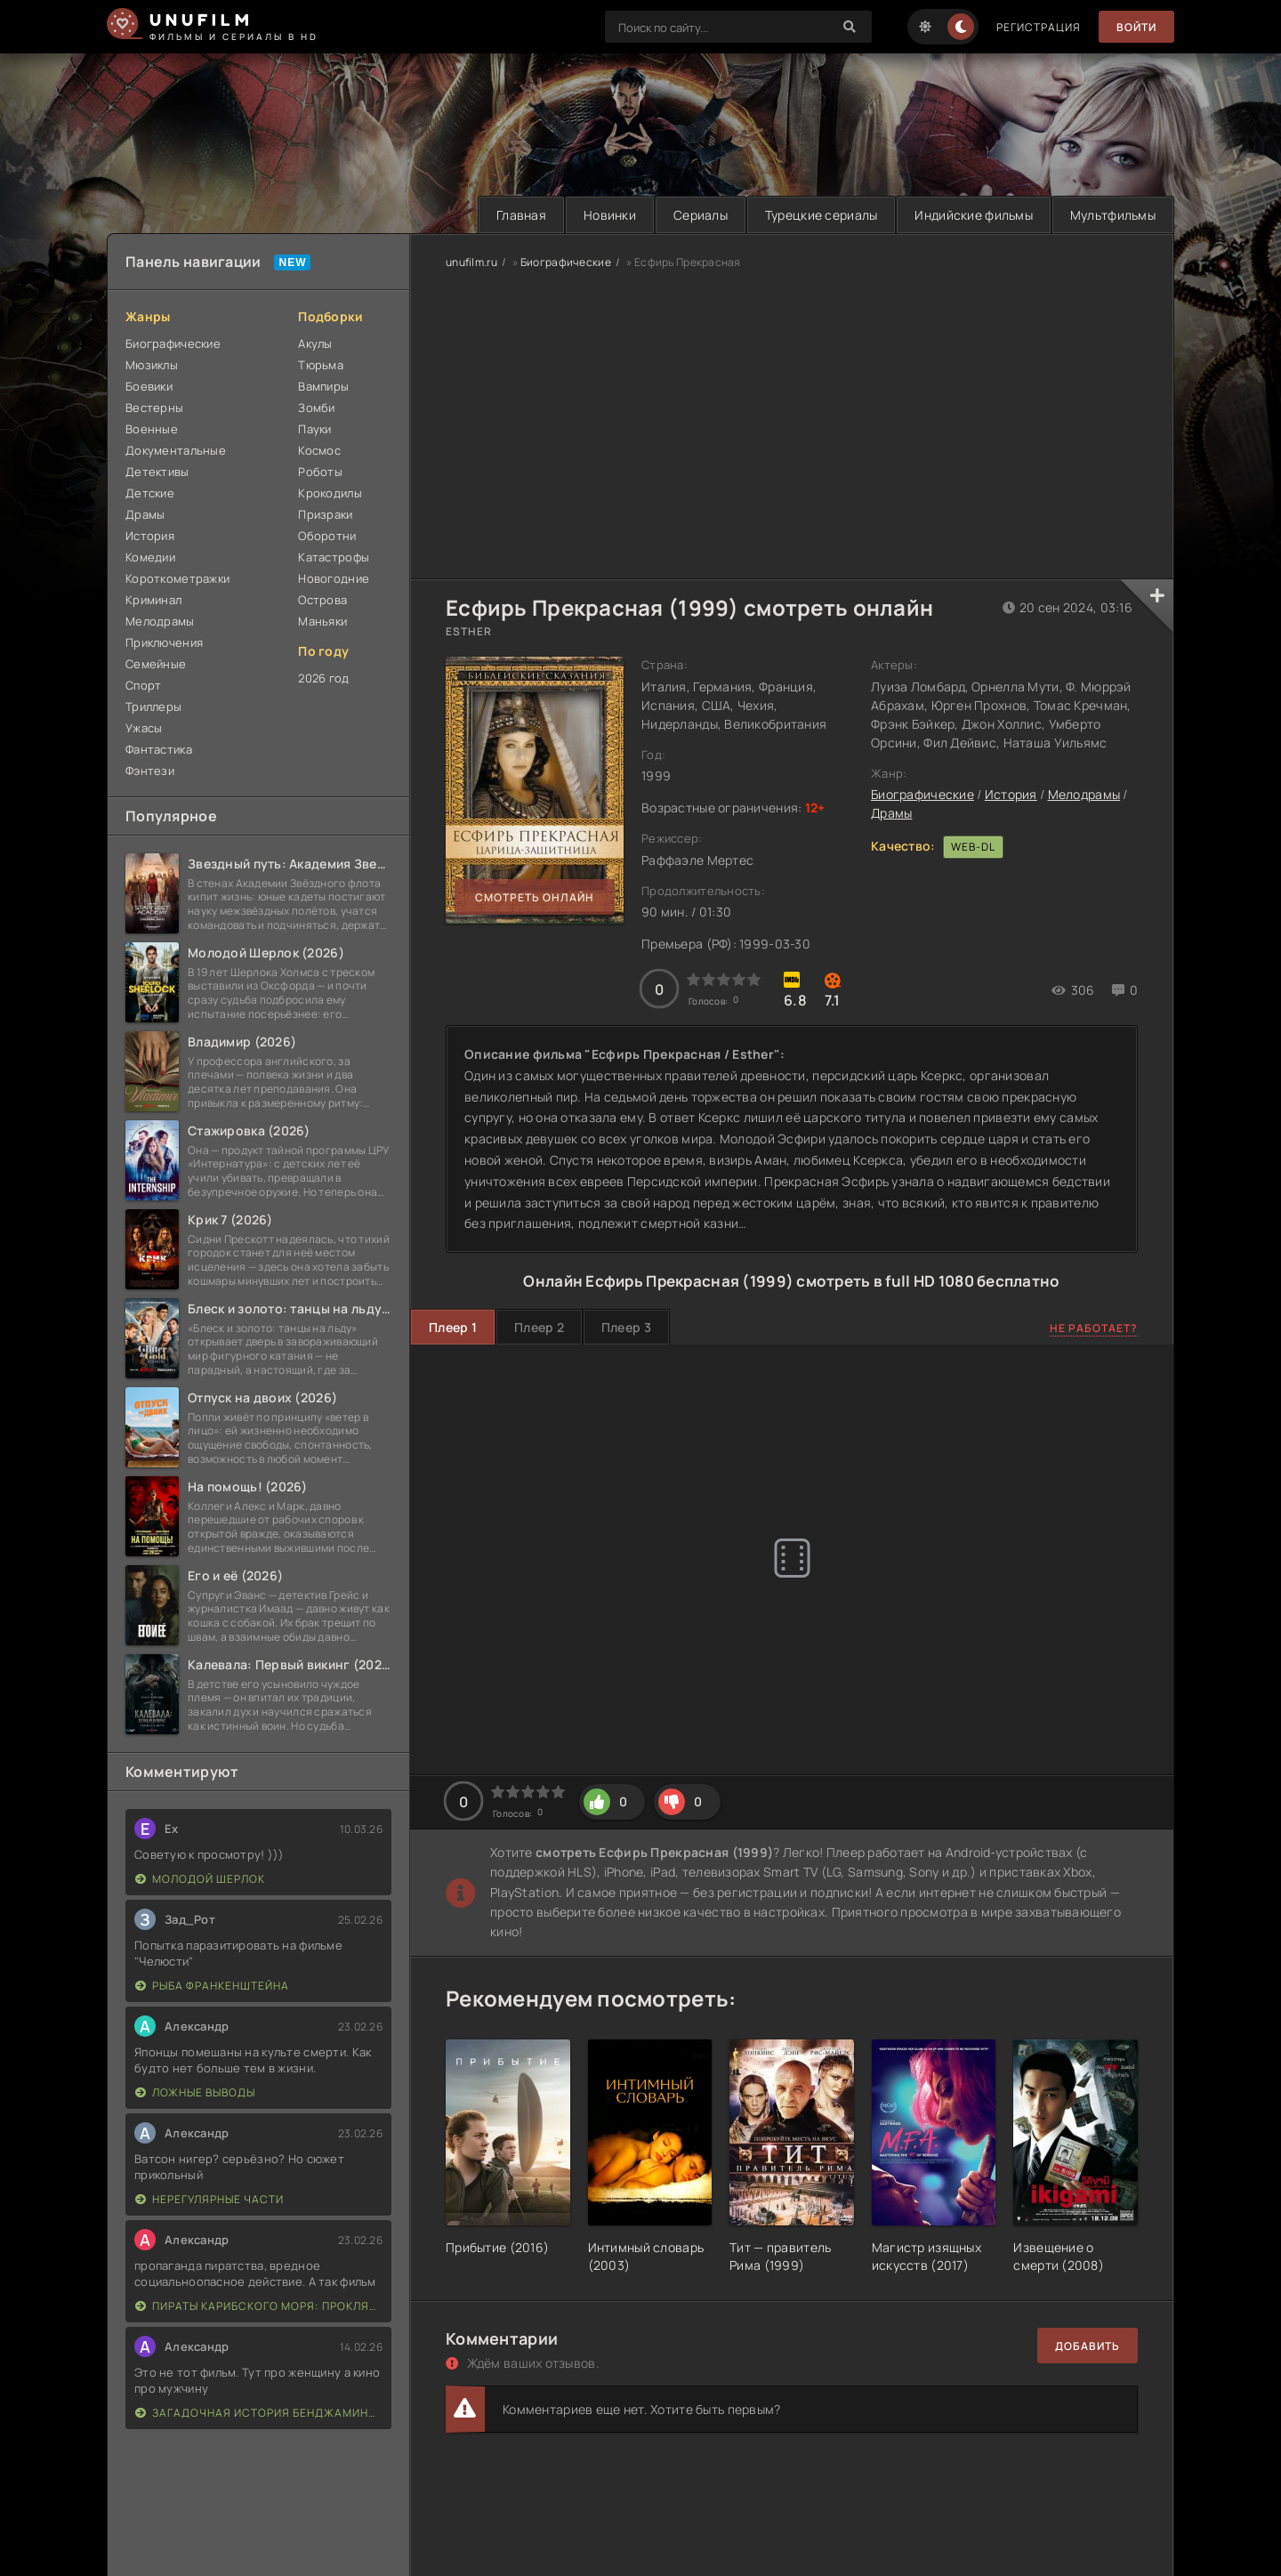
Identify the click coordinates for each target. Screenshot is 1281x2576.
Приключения (164, 642)
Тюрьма (320, 365)
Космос (319, 450)
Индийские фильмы (973, 214)
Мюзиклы (151, 365)
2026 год (323, 678)
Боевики (149, 386)
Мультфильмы (1113, 214)
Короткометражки (177, 578)
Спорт (143, 685)
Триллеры (153, 707)
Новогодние (333, 578)
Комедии (150, 557)
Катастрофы (333, 557)
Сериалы (700, 214)
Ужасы (143, 728)
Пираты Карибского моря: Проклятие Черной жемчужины (259, 2306)
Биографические (173, 343)
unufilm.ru (471, 262)
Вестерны (154, 408)
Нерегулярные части (209, 2199)
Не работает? (1094, 1328)
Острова (322, 600)
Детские (149, 493)
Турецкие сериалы (821, 214)
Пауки (314, 429)
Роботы (320, 472)
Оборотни (327, 536)
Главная (521, 214)
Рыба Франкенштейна (212, 1985)
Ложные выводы (195, 2092)
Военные (151, 429)
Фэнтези (149, 771)
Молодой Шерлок (200, 1878)
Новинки (610, 214)
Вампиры (323, 386)
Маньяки (322, 621)
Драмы (145, 514)
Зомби (316, 408)
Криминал (153, 600)
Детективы (157, 472)
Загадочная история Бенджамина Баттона (259, 2412)
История (149, 536)
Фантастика (158, 749)
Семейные (155, 664)
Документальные (175, 450)
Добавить (1087, 2346)
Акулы (315, 343)
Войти (1136, 27)
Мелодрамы (160, 621)
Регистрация (1038, 27)
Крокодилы (330, 493)
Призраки (325, 514)
